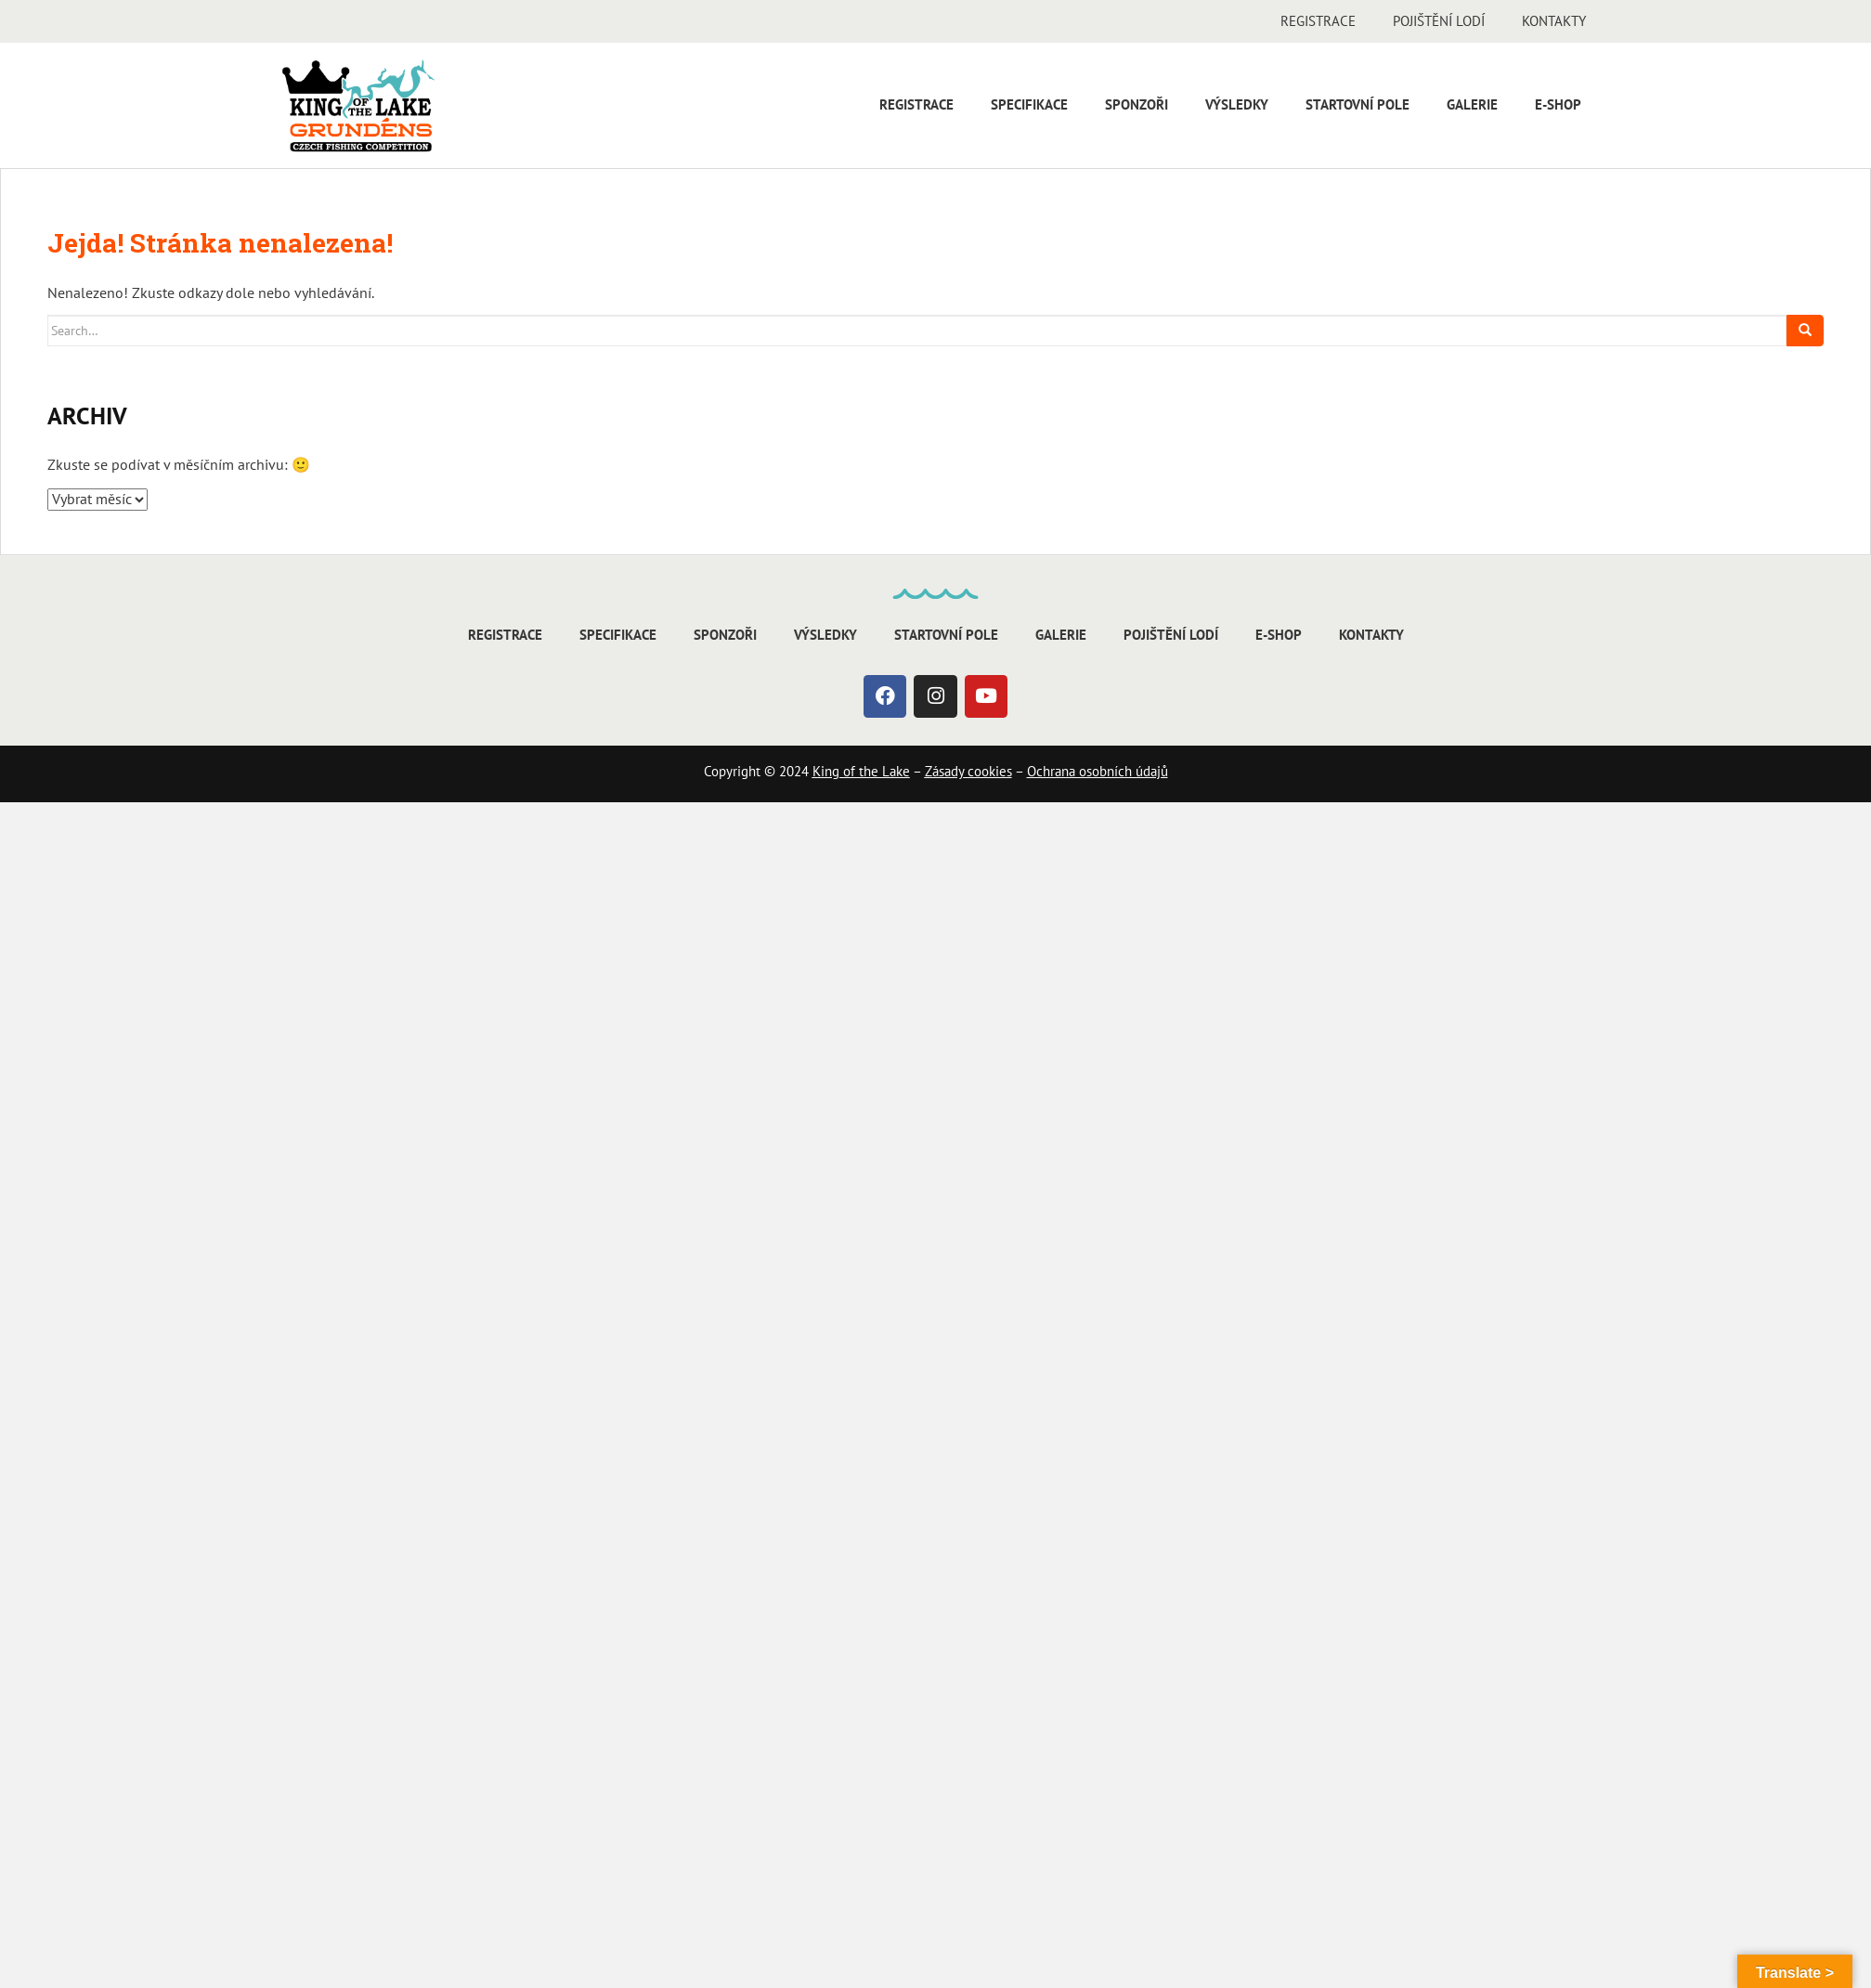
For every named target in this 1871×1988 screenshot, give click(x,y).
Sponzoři (1136, 104)
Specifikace (1029, 104)
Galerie (1472, 104)
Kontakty (1554, 21)
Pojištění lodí (1439, 21)
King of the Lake (861, 771)
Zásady (944, 771)
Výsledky (1236, 104)
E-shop (1558, 104)
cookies (988, 771)
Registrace (1318, 21)
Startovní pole (1358, 104)
